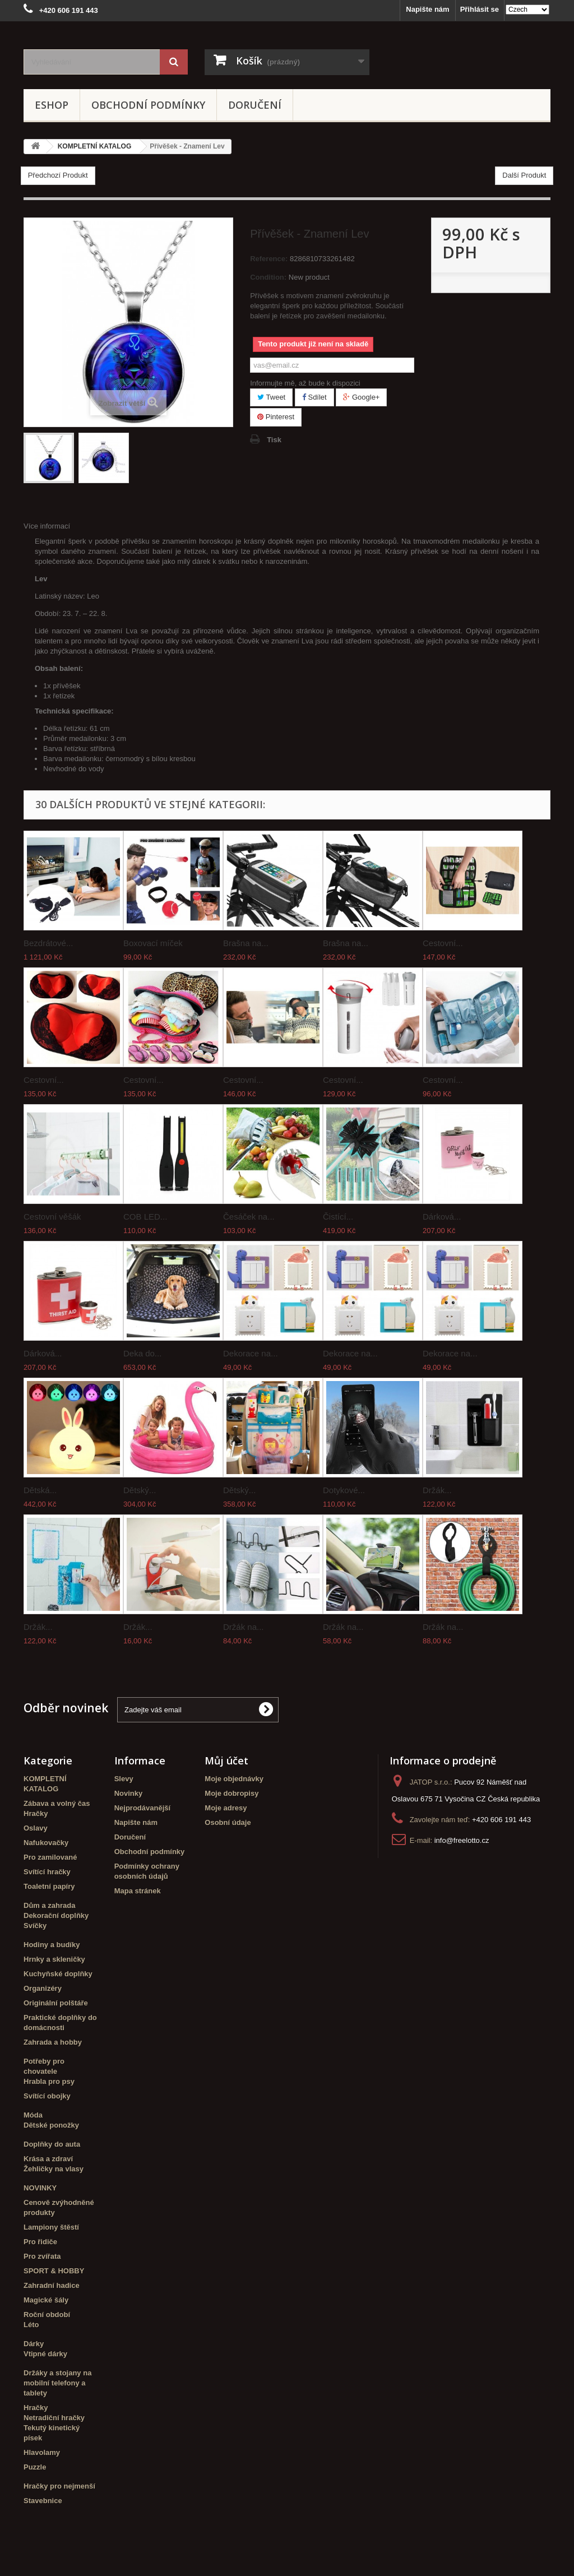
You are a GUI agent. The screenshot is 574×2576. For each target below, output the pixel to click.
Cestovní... (443, 943)
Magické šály (46, 2300)
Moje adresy (226, 1808)
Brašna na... (246, 943)
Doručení (254, 105)
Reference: (269, 258)
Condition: (268, 277)
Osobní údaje (228, 1822)
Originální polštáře (56, 2003)
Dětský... (139, 1490)
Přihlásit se (479, 9)
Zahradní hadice (52, 2285)
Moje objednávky (234, 1779)
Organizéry (43, 1988)
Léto (31, 2324)
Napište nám (427, 9)
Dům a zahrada (49, 1905)
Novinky (128, 1793)
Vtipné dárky (45, 2354)
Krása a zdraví (48, 2159)
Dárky (34, 2343)
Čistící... (338, 1216)
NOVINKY (40, 2188)
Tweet (271, 397)
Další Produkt (524, 175)
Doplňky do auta (52, 2144)
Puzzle (35, 2467)
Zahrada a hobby (53, 2042)
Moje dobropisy (231, 1793)
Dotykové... (344, 1490)
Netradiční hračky (54, 2417)
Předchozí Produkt (58, 175)
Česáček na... (249, 1216)
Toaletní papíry (49, 1886)
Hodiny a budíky (52, 1944)
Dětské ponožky (51, 2125)
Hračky (36, 1813)
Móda (33, 2115)
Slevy (123, 1779)
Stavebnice (43, 2500)
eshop (51, 105)
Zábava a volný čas (57, 1803)
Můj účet (226, 1760)
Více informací (47, 526)
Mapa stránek (137, 1891)
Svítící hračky (47, 1872)
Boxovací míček (153, 943)
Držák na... (243, 1627)
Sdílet (314, 397)
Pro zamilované (50, 1857)
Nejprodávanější (142, 1808)
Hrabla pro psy (49, 2081)
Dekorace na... (250, 1353)
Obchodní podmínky (148, 105)
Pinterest (275, 417)
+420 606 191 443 (501, 1819)
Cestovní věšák (52, 1216)
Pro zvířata (42, 2256)
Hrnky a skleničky (54, 1959)
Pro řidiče (40, 2241)
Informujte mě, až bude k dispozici (305, 383)
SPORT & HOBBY (54, 2271)
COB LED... (145, 1216)
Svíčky (35, 1925)
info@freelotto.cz (461, 1840)
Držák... (437, 1490)
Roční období (47, 2314)
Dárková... (442, 1216)
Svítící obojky (47, 2096)
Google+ (361, 397)
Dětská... (40, 1490)
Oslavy (36, 1828)
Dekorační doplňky (56, 1915)
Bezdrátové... (48, 943)
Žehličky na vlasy (54, 2169)
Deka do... (142, 1353)
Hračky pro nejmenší (59, 2486)
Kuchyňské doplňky (58, 1974)
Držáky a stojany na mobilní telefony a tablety (57, 2383)
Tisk (274, 439)
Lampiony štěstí (51, 2227)
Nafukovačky (46, 1842)
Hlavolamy (42, 2452)
